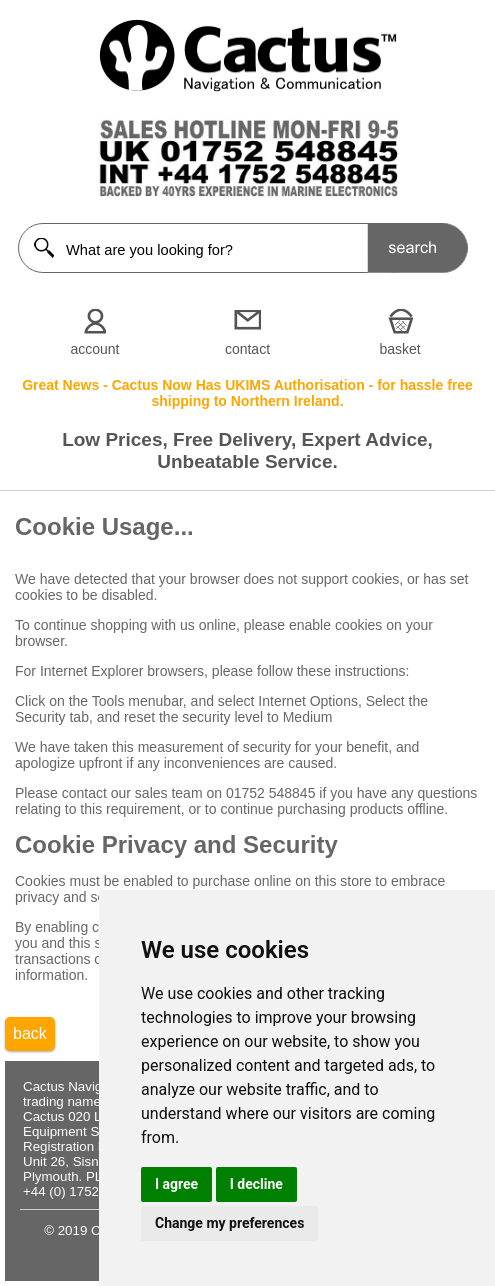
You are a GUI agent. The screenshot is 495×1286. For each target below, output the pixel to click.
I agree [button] (176, 1184)
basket (399, 349)
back (30, 1033)
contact (247, 349)
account (94, 349)
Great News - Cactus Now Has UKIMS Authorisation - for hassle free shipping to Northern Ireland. (247, 393)
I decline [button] (256, 1184)
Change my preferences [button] (229, 1223)
